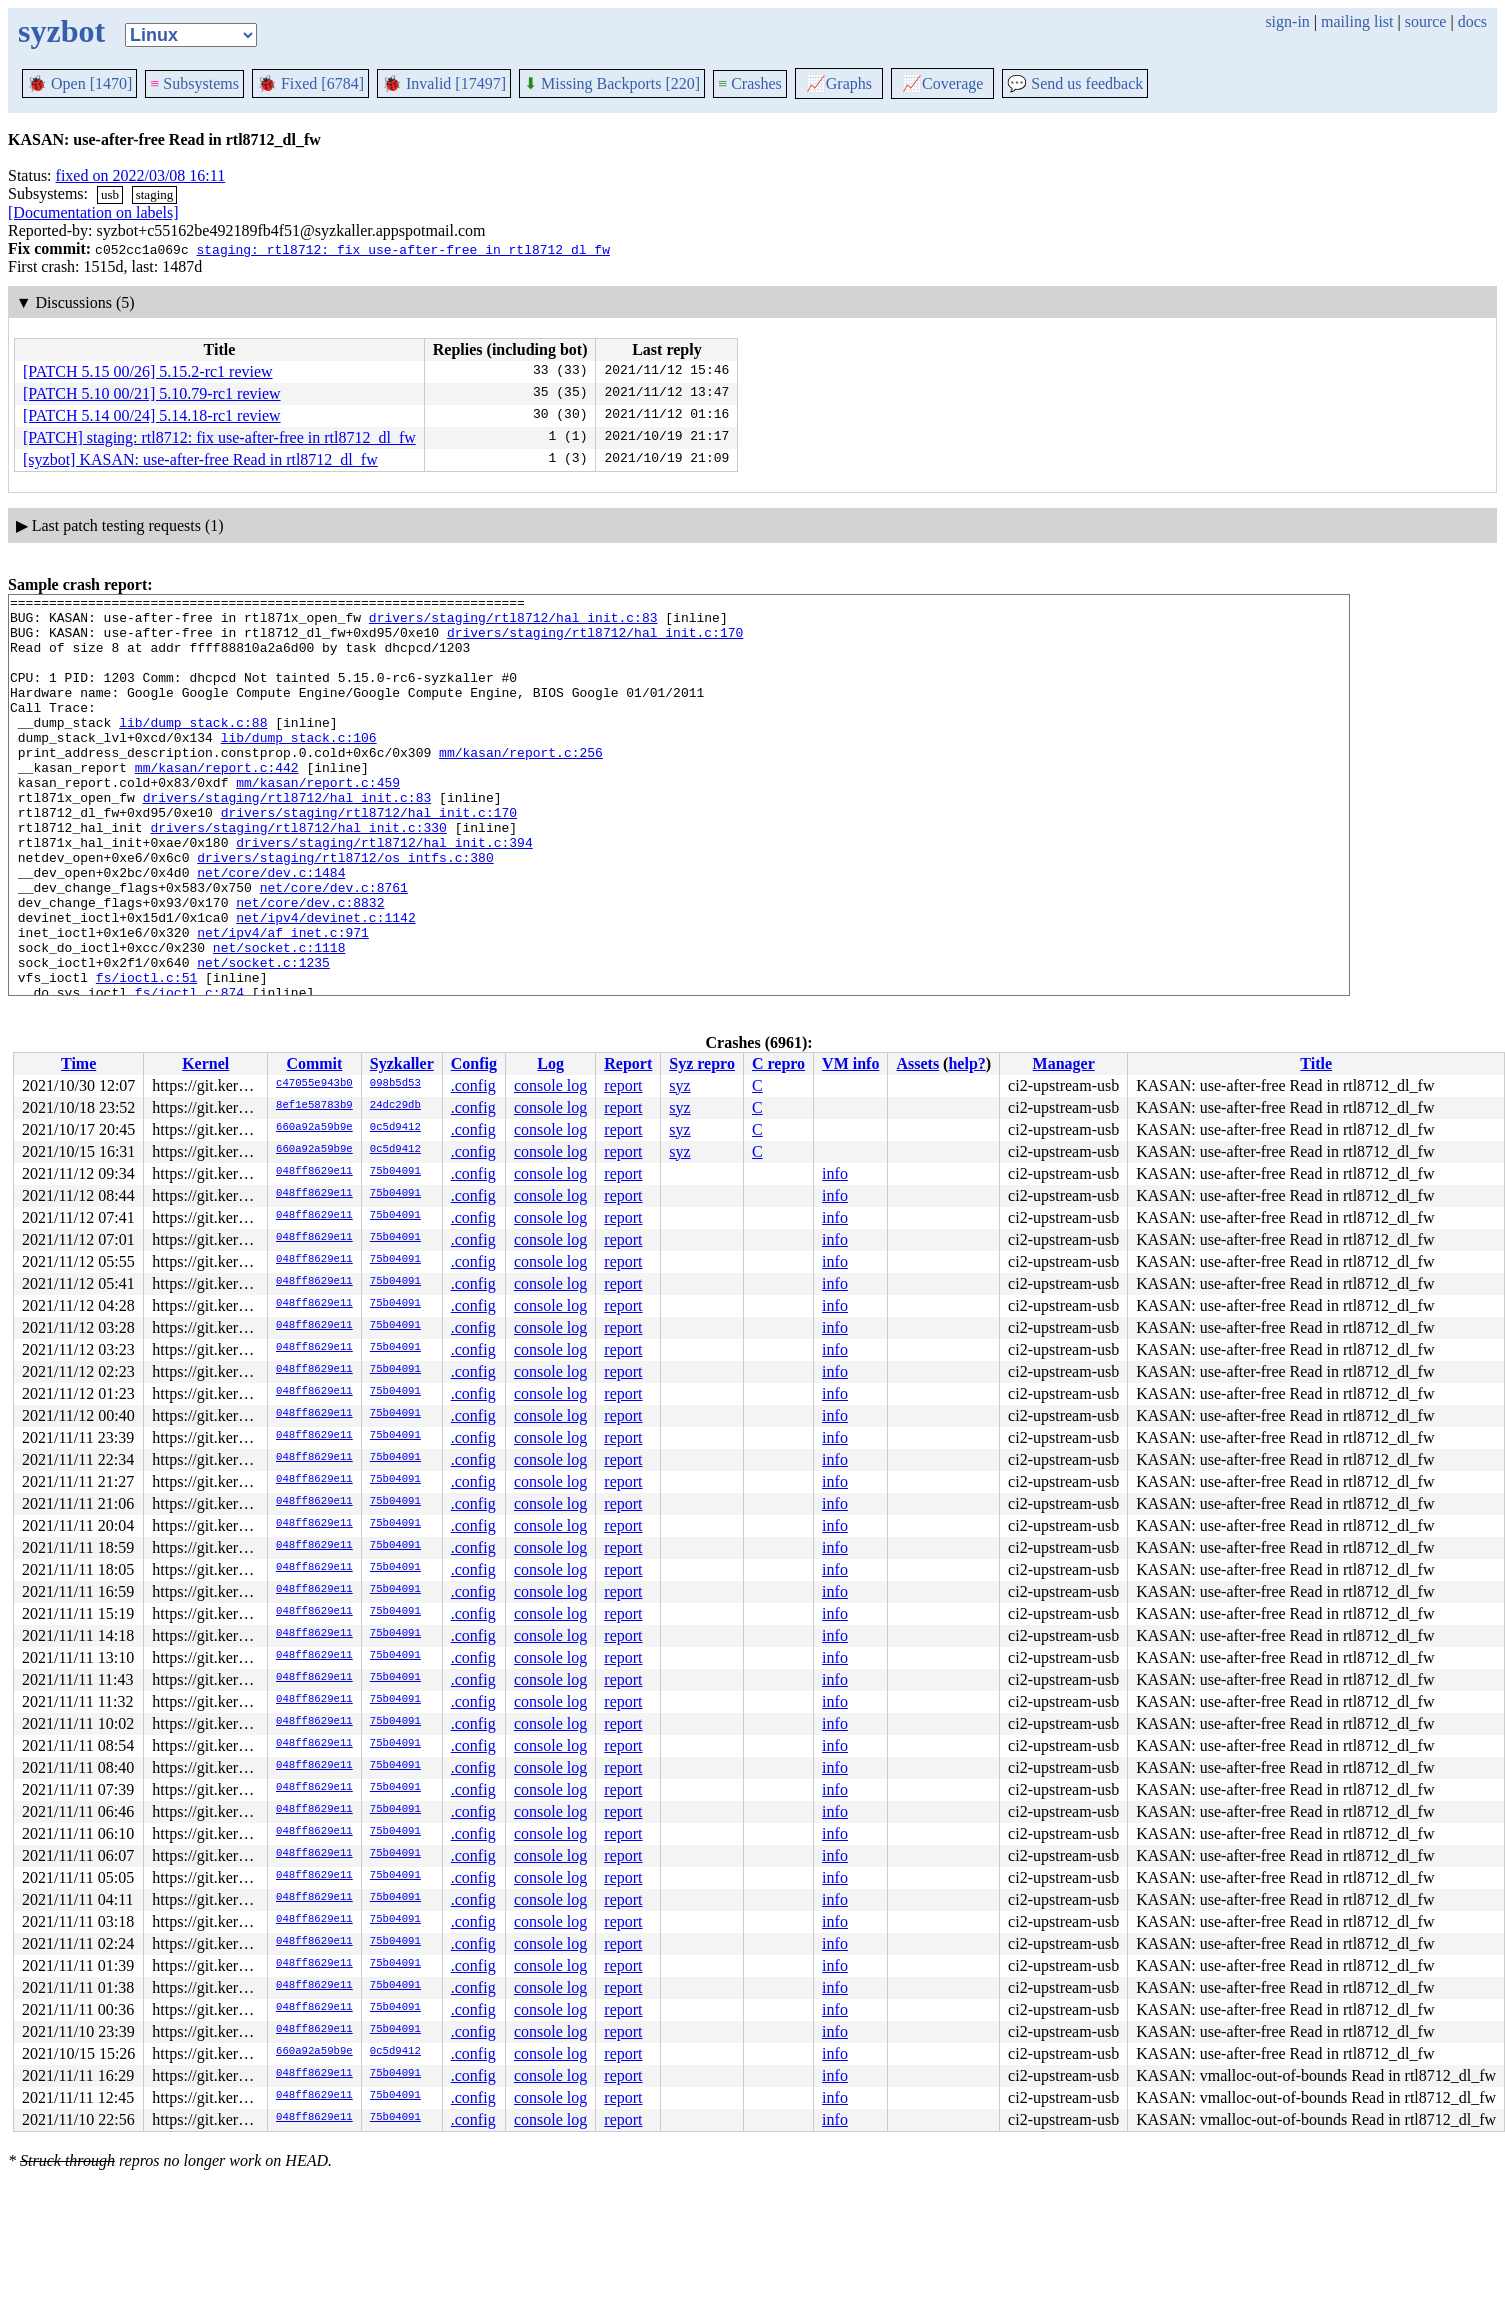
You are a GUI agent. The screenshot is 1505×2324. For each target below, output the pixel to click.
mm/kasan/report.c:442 (217, 803)
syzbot (61, 31)
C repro (778, 1063)
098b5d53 (395, 1084)
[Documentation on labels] (93, 212)
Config (474, 1063)
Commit (314, 1063)
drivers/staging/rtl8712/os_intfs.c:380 (345, 911)
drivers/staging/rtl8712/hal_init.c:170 (595, 641)
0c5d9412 (395, 1128)
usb (110, 194)
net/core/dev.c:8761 (334, 947)
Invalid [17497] (444, 83)
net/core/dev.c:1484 (271, 929)
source (1426, 21)
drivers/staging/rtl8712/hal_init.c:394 (384, 893)
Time (78, 1063)
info (835, 1173)
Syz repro (702, 1063)
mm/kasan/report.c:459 (318, 821)
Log (550, 1063)
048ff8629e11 (314, 1172)
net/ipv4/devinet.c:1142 (325, 983)
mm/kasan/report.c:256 (521, 785)
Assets (917, 1063)
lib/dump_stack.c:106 (299, 767)
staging (155, 194)
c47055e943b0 (314, 1084)
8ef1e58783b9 (314, 1106)
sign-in (1287, 21)
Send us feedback (1075, 83)
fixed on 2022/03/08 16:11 (141, 175)
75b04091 (395, 1172)
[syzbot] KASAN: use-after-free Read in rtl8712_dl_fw (200, 459)
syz (679, 1085)
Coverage (942, 83)
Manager (1064, 1063)
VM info (850, 1063)
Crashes (750, 83)
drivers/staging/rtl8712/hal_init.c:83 (513, 623)
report (623, 1085)
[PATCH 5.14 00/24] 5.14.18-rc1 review (152, 415)
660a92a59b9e (314, 1128)
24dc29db (395, 1106)
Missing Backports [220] (612, 83)
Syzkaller (402, 1063)
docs (1472, 21)
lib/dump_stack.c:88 (193, 749)
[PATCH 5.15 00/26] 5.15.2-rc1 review (148, 371)
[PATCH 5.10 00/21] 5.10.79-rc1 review (152, 393)
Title (1316, 1063)
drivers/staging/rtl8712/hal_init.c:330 (298, 875)
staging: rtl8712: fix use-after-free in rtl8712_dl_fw (402, 249)
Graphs (839, 83)
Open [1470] (79, 83)
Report (628, 1063)
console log (550, 1085)
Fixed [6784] (310, 83)
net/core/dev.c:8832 (310, 965)
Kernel (205, 1063)
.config (473, 1085)
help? (966, 1063)
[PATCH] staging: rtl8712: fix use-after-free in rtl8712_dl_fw (219, 437)
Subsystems (194, 83)
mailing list (1357, 21)
